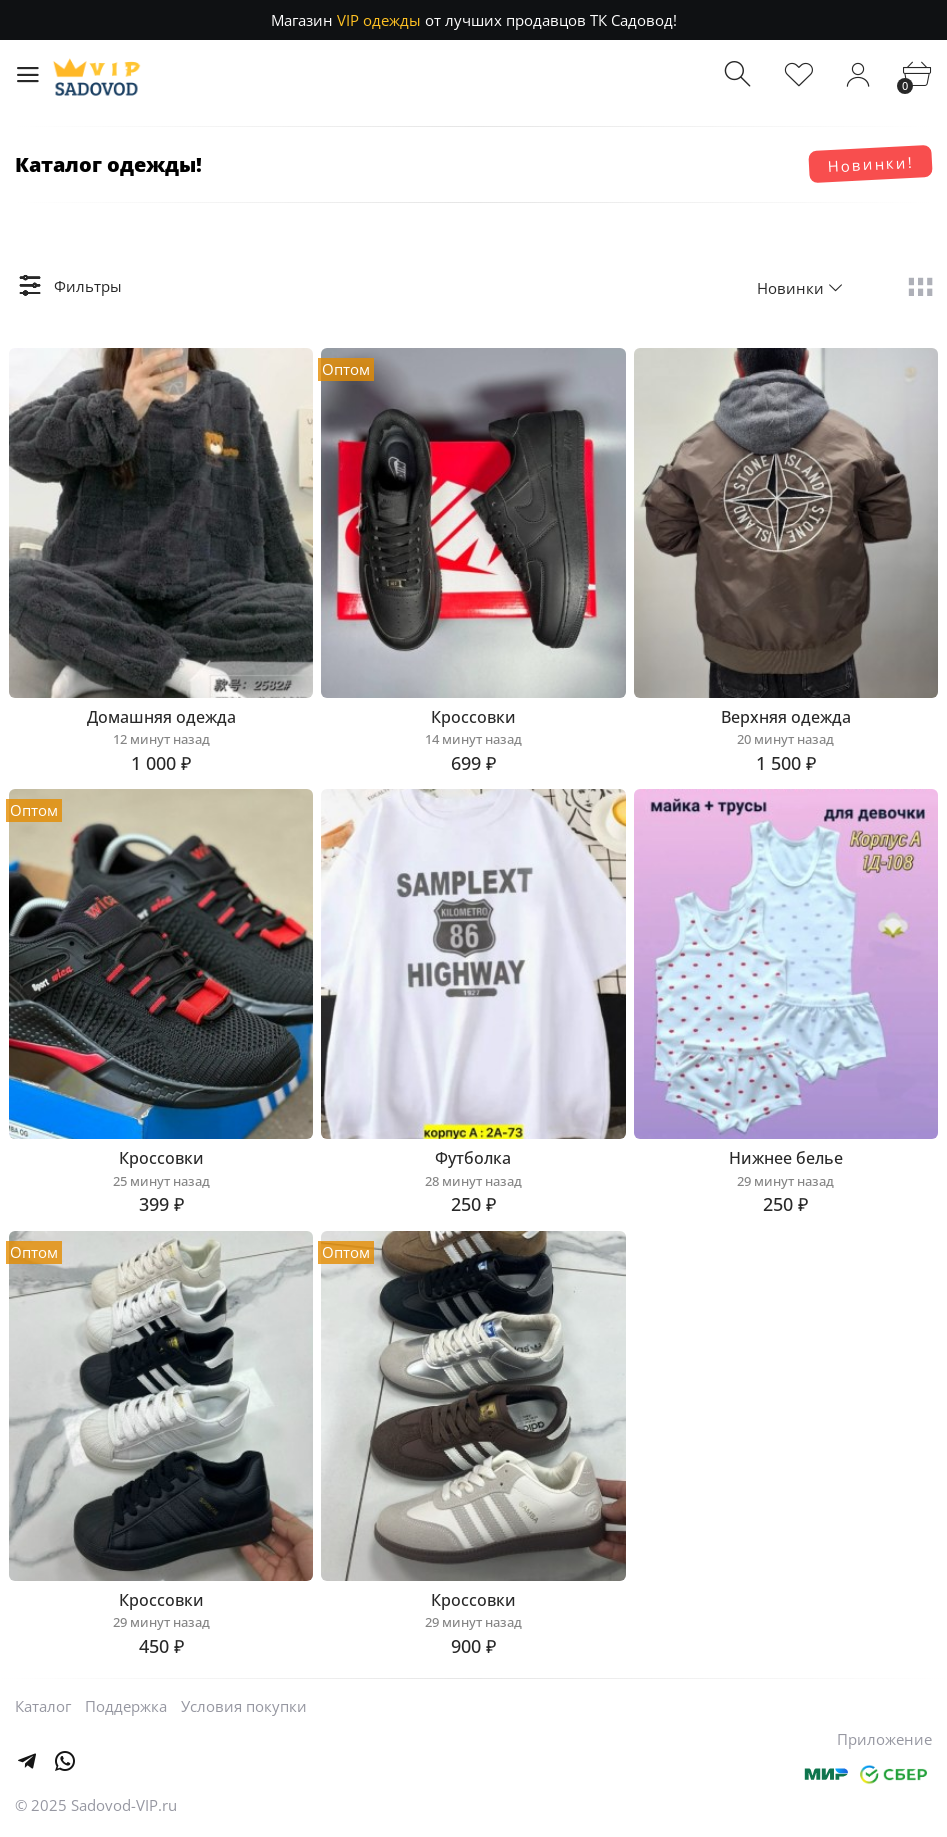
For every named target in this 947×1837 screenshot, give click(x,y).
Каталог (43, 1706)
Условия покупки (244, 1706)
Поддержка (126, 1706)
